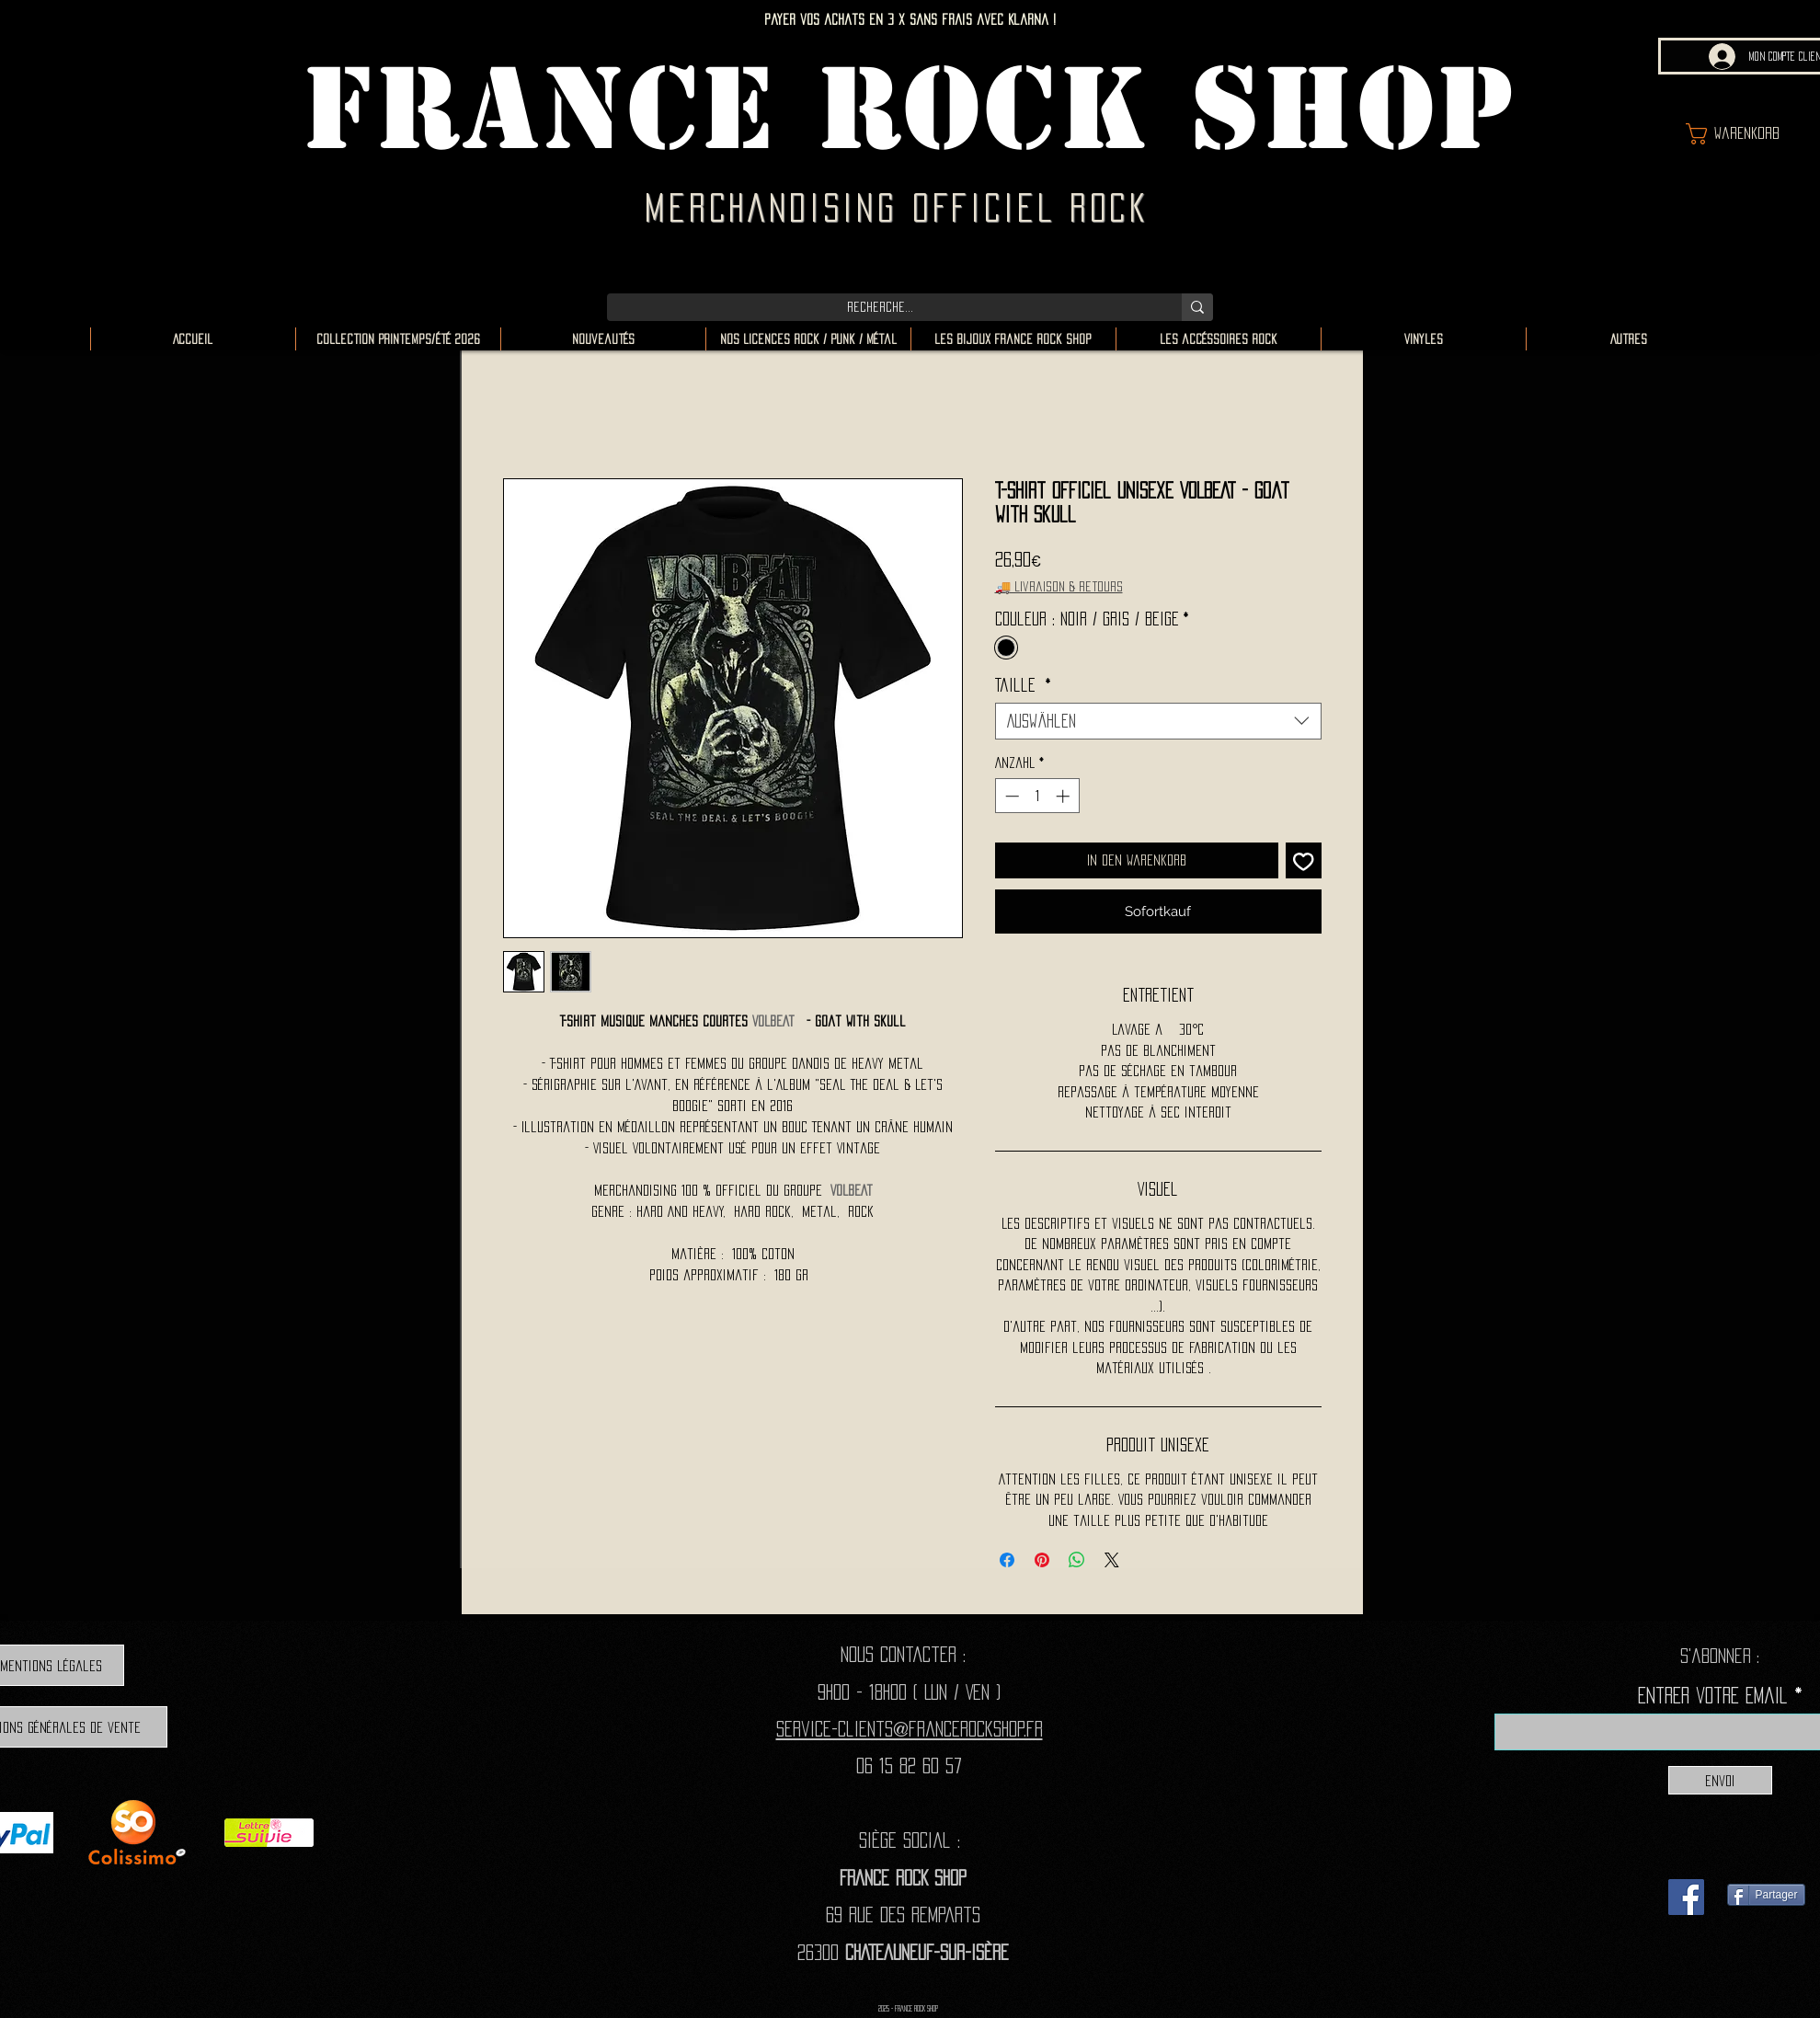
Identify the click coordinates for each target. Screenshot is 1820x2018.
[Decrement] (1010, 796)
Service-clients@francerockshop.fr (909, 1729)
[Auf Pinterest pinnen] (1042, 1560)
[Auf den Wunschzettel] (1304, 860)
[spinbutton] (1037, 796)
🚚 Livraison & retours (1059, 586)
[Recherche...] (880, 307)
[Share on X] (1112, 1560)
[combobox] (1158, 721)
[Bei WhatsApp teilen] (1077, 1560)
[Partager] (1766, 1895)
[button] (1749, 133)
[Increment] (1064, 796)
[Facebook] (1686, 1897)
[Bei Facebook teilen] (1007, 1560)
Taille (1023, 685)
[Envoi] (1720, 1780)
